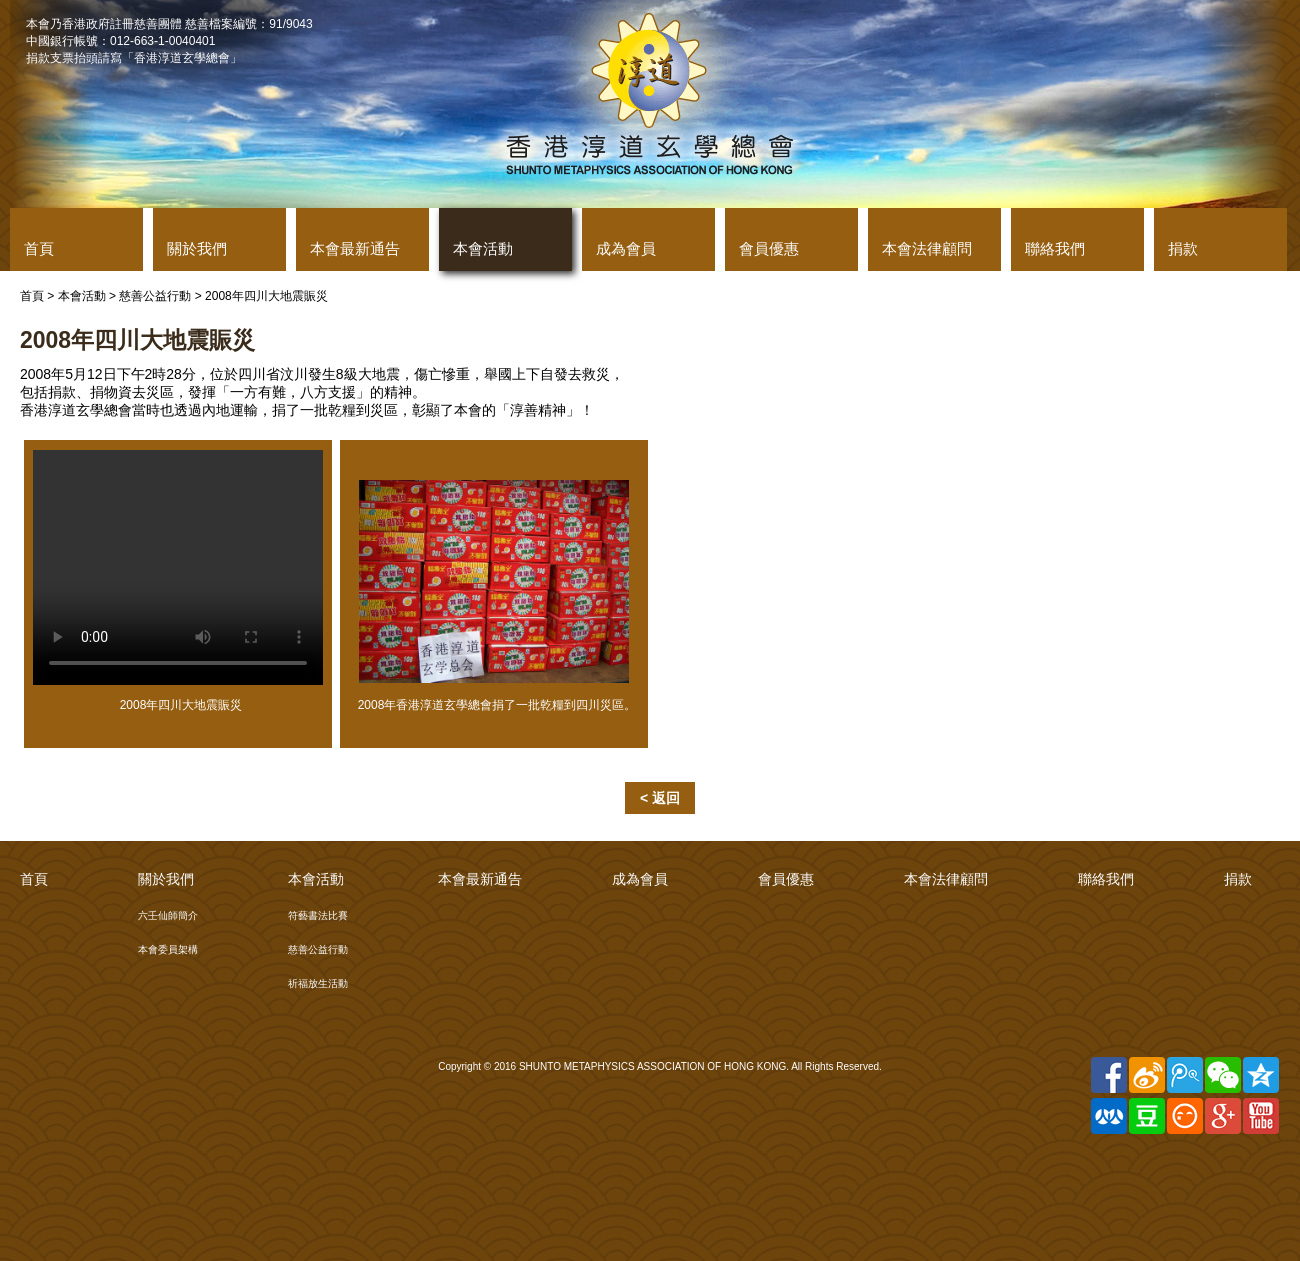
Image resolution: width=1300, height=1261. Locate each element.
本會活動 (483, 248)
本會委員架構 (168, 949)
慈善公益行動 (155, 296)
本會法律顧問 (927, 248)
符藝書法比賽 (318, 915)
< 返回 (660, 798)
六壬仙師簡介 (168, 915)
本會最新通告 (355, 248)
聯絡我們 (1055, 248)
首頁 (39, 248)
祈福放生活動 (318, 983)
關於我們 (197, 248)
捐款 (1183, 248)
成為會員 (626, 248)
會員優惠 (769, 248)
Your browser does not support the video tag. (178, 567)
